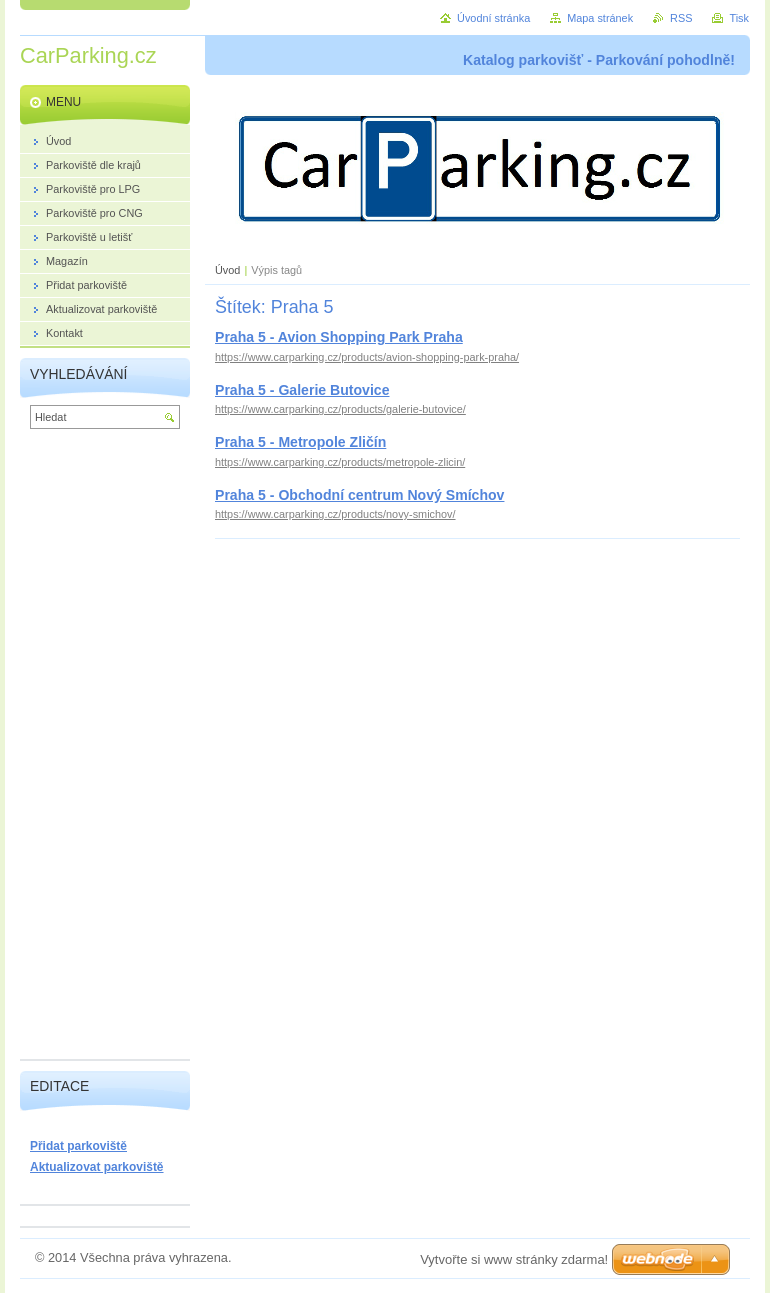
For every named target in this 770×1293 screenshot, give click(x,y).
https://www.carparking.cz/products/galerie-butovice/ (340, 409)
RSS (681, 18)
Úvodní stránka (493, 18)
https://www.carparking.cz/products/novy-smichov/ (335, 514)
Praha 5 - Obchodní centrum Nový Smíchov (359, 495)
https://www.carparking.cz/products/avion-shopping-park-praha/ (367, 357)
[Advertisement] (105, 749)
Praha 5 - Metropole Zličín (300, 442)
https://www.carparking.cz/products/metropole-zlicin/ (340, 462)
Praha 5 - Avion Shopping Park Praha (339, 337)
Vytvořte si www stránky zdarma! (514, 1259)
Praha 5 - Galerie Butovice (302, 390)
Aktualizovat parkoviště (97, 1167)
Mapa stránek (600, 18)
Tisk (739, 18)
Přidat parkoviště (78, 1146)
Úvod (227, 270)
